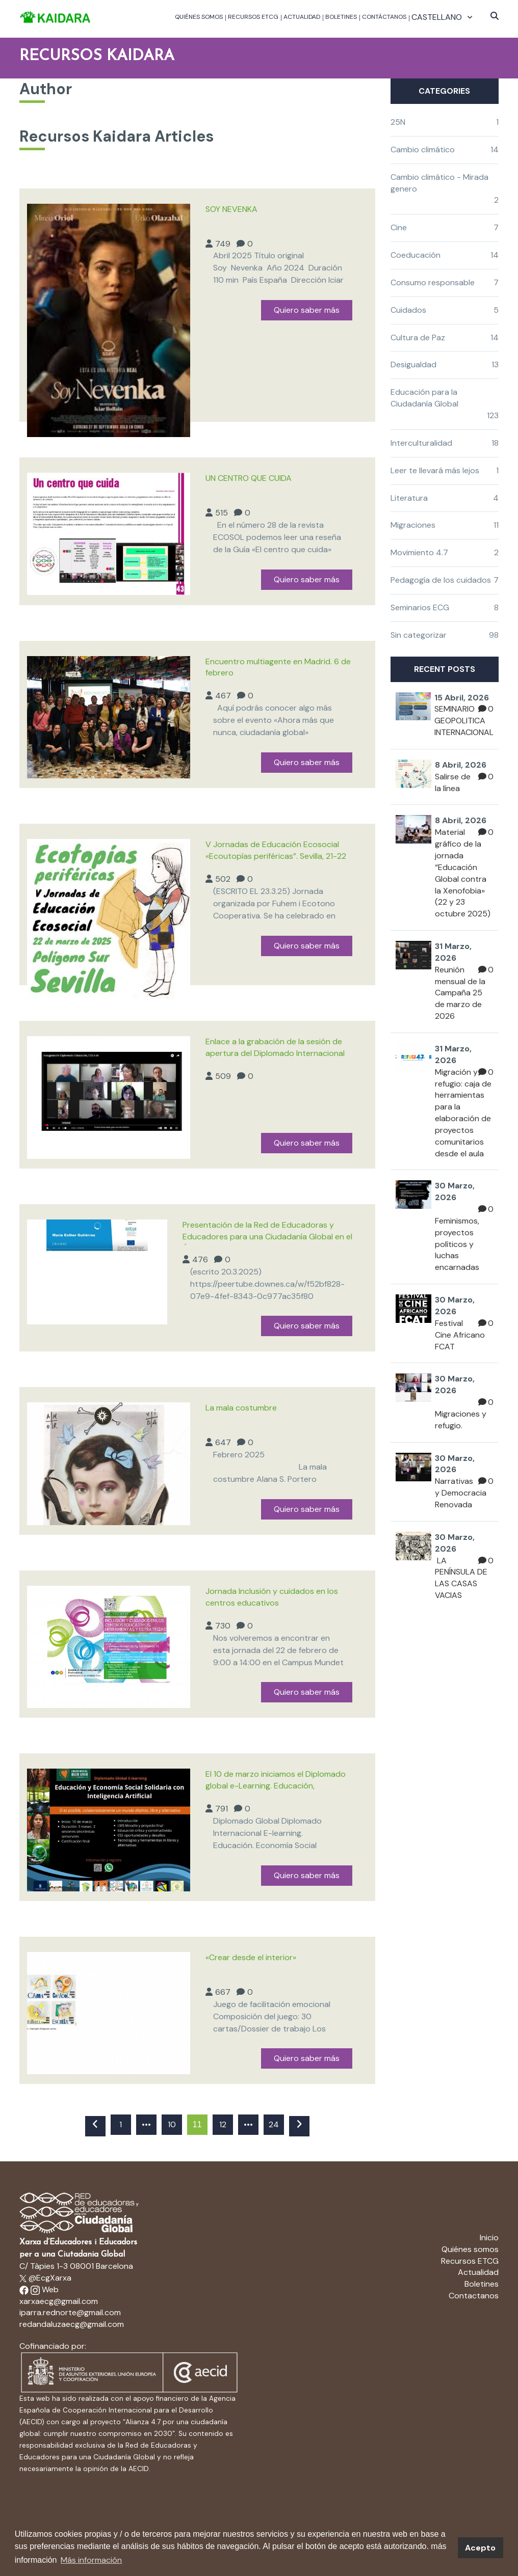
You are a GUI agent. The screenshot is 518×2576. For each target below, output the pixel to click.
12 (222, 2124)
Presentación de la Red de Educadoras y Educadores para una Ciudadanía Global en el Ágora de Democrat (267, 1232)
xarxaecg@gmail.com (58, 2301)
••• (146, 2124)
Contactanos (474, 2295)
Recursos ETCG (253, 17)
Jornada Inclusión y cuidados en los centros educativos (271, 1597)
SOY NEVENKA (231, 209)
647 (223, 1442)
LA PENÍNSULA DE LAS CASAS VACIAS (461, 1578)
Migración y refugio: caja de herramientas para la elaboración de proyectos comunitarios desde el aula (463, 1113)
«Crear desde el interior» (250, 1957)
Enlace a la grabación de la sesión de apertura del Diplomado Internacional (275, 1047)
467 (223, 695)
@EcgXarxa (45, 2277)
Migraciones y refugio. (460, 1419)
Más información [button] (91, 2560)
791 (221, 1808)
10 (172, 2124)
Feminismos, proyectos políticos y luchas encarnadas (457, 1243)
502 (222, 879)
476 (200, 1259)
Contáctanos (384, 17)
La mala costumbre (241, 1407)
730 (222, 1625)
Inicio (489, 2237)
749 (222, 243)
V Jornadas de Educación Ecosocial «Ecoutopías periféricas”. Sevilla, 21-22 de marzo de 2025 (275, 851)
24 (274, 2124)
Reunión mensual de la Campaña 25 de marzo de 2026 (460, 992)
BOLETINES (341, 17)
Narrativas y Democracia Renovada (460, 1493)
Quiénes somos (199, 17)
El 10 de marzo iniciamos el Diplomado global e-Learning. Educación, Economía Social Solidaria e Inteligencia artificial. (277, 1781)
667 (222, 1992)
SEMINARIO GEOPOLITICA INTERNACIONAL (464, 720)
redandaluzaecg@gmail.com (71, 2324)
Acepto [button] (480, 2547)
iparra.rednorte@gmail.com (70, 2312)
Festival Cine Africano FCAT (460, 1335)
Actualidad (301, 17)
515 (221, 512)
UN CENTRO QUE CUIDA (248, 478)
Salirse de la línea (453, 782)
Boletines (481, 2284)
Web (50, 2289)
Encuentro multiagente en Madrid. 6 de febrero (278, 667)
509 (223, 1076)
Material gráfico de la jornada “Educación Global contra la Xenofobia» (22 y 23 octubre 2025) (462, 873)
